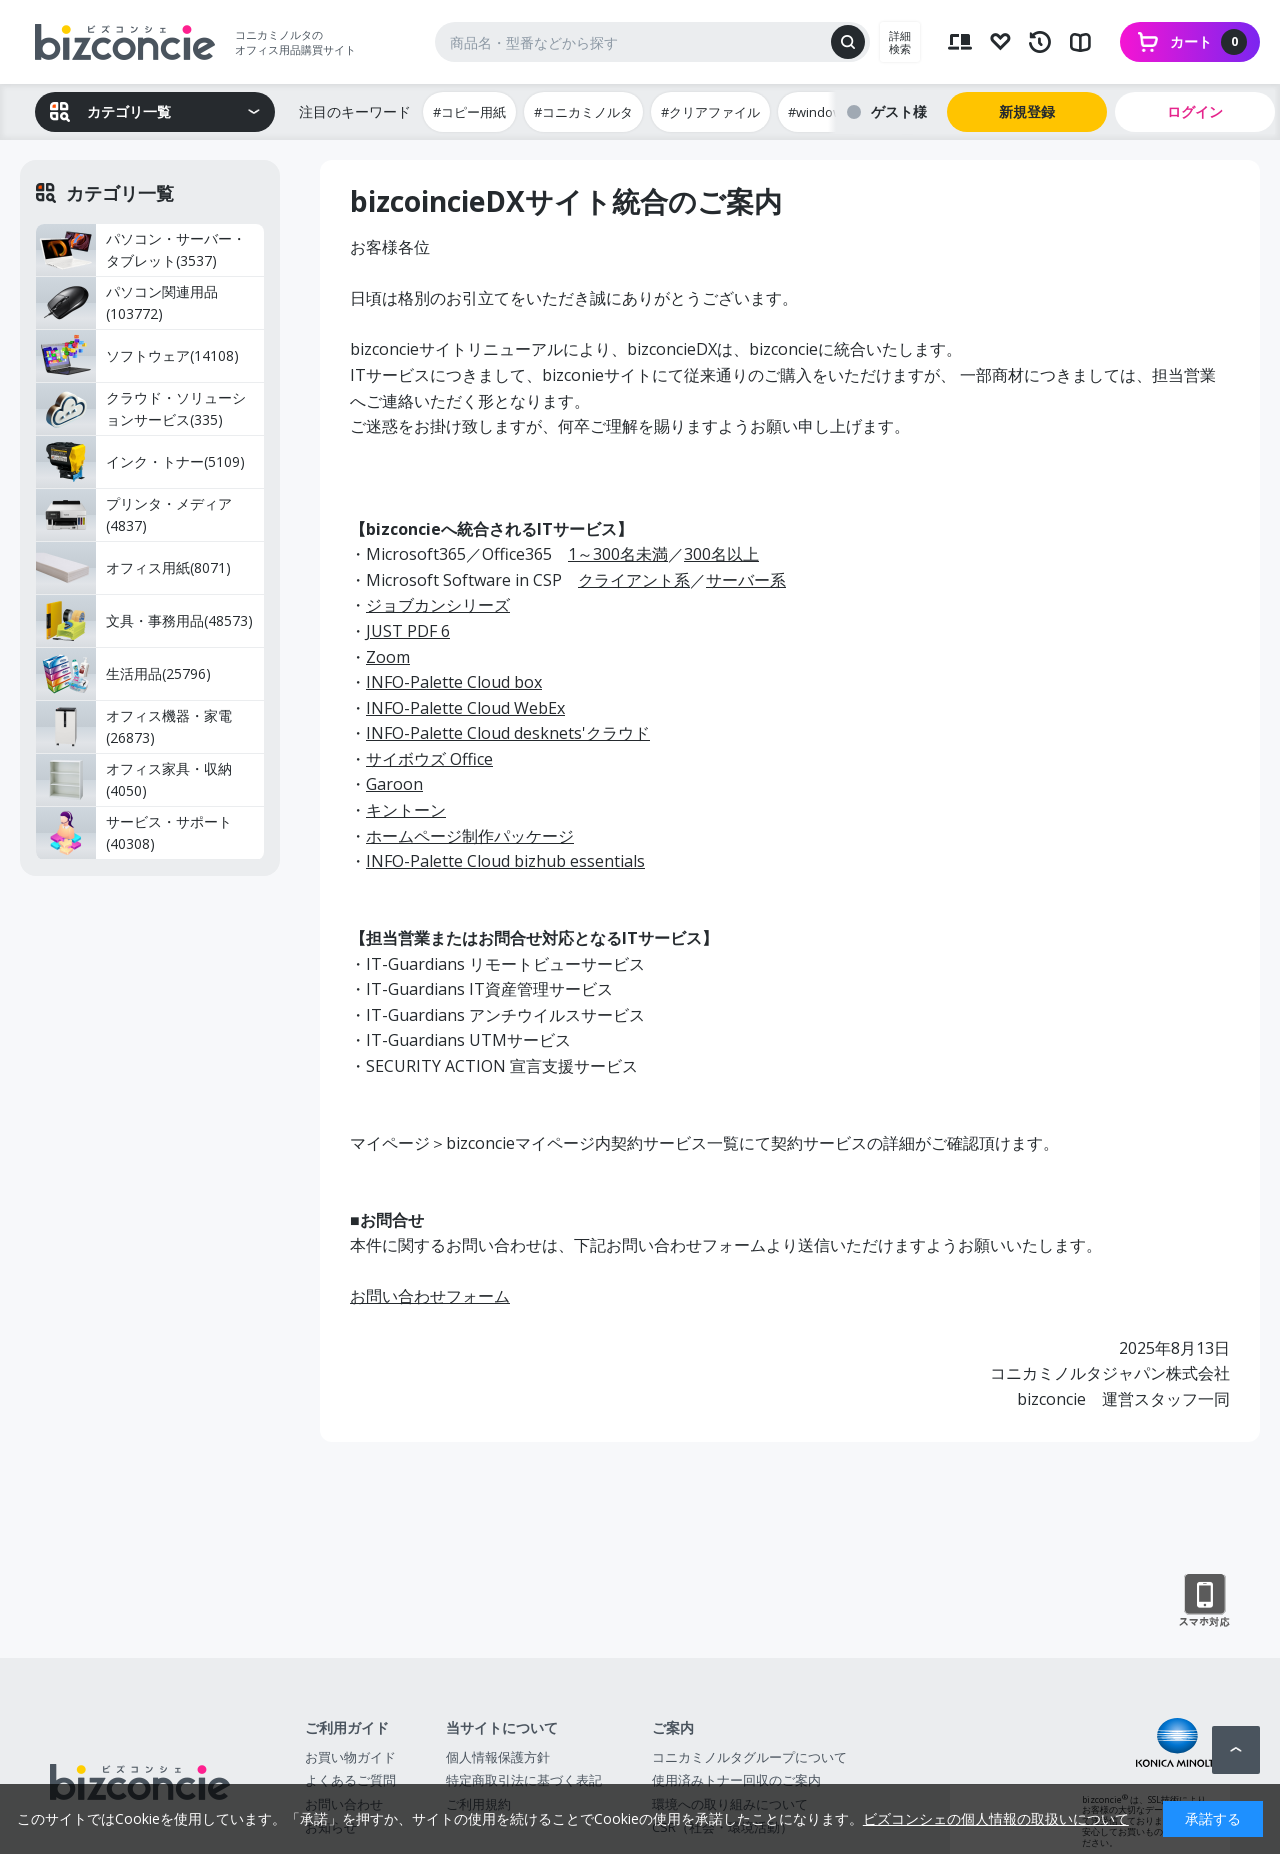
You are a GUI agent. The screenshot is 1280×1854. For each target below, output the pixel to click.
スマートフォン (1204, 1601)
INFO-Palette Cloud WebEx (465, 708)
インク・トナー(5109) (140, 462)
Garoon (394, 784)
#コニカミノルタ (583, 112)
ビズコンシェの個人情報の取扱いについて (996, 1818)
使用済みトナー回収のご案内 (736, 1780)
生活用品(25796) (123, 674)
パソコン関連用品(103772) (127, 303)
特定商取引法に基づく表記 (524, 1780)
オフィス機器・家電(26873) (134, 727)
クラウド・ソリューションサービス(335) (141, 409)
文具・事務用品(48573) (144, 621)
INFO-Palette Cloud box (454, 682)
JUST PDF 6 (408, 631)
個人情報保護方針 (498, 1757)
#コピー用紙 (469, 112)
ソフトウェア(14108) (137, 356)
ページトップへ (1236, 1750)
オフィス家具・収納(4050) (134, 780)
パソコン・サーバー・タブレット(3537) (141, 250)
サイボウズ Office (429, 759)
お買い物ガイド (350, 1757)
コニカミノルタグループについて (749, 1757)
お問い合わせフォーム (430, 1296)
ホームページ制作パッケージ (470, 836)
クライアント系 (634, 580)
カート (1208, 42)
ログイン (1195, 111)
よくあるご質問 (350, 1780)
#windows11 (826, 112)
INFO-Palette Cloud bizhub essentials (505, 861)
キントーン (406, 810)
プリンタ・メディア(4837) (134, 515)
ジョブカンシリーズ (438, 605)
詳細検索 (900, 42)
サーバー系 (746, 580)
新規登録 (1027, 111)
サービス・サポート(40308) (134, 833)
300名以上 (721, 554)
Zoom (388, 657)
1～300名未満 (618, 554)
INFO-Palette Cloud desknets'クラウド (508, 733)
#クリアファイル (710, 112)
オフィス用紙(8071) (133, 568)
